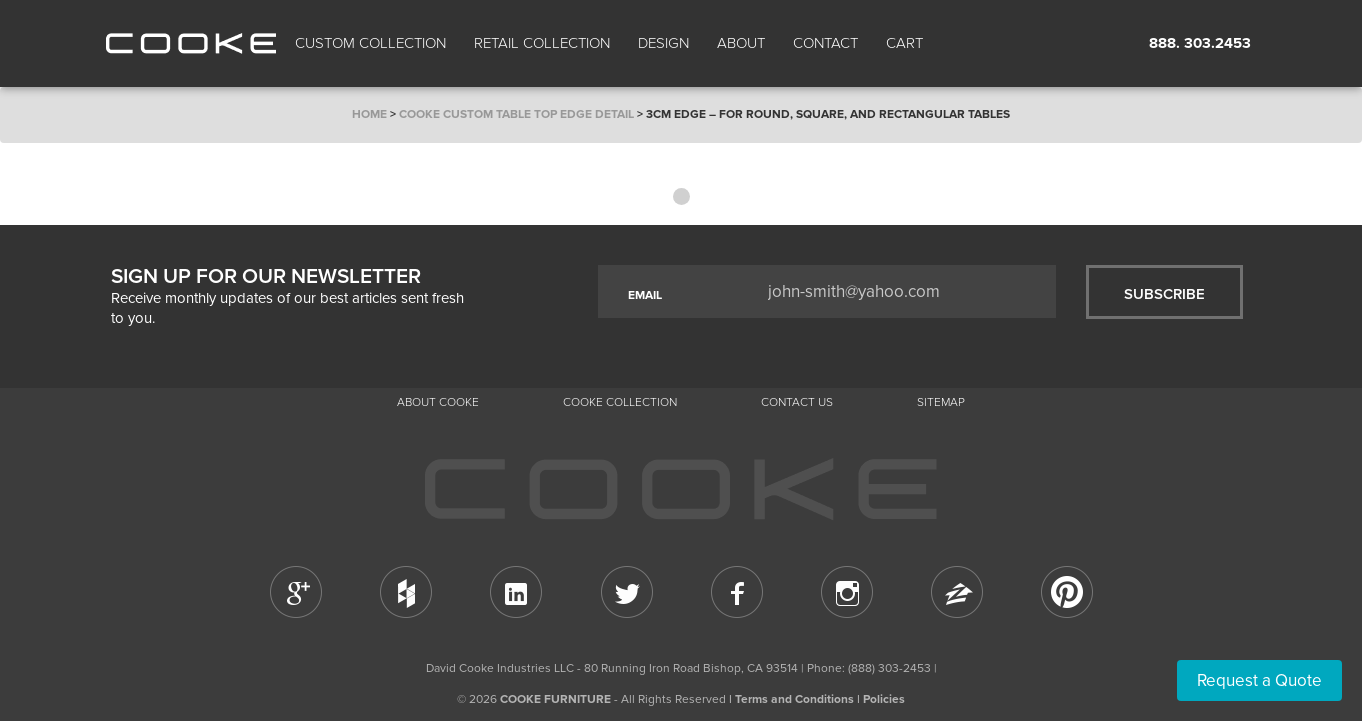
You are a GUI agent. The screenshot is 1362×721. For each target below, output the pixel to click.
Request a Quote (1259, 680)
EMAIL (645, 295)
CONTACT (825, 43)
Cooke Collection (620, 402)
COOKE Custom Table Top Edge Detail (516, 114)
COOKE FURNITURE (555, 699)
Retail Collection (542, 43)
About (741, 43)
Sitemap (941, 402)
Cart (906, 43)
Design (663, 43)
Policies (884, 699)
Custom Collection (370, 43)
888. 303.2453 (1200, 43)
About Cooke (438, 402)
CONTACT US (797, 402)
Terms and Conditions (794, 699)
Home (369, 114)
